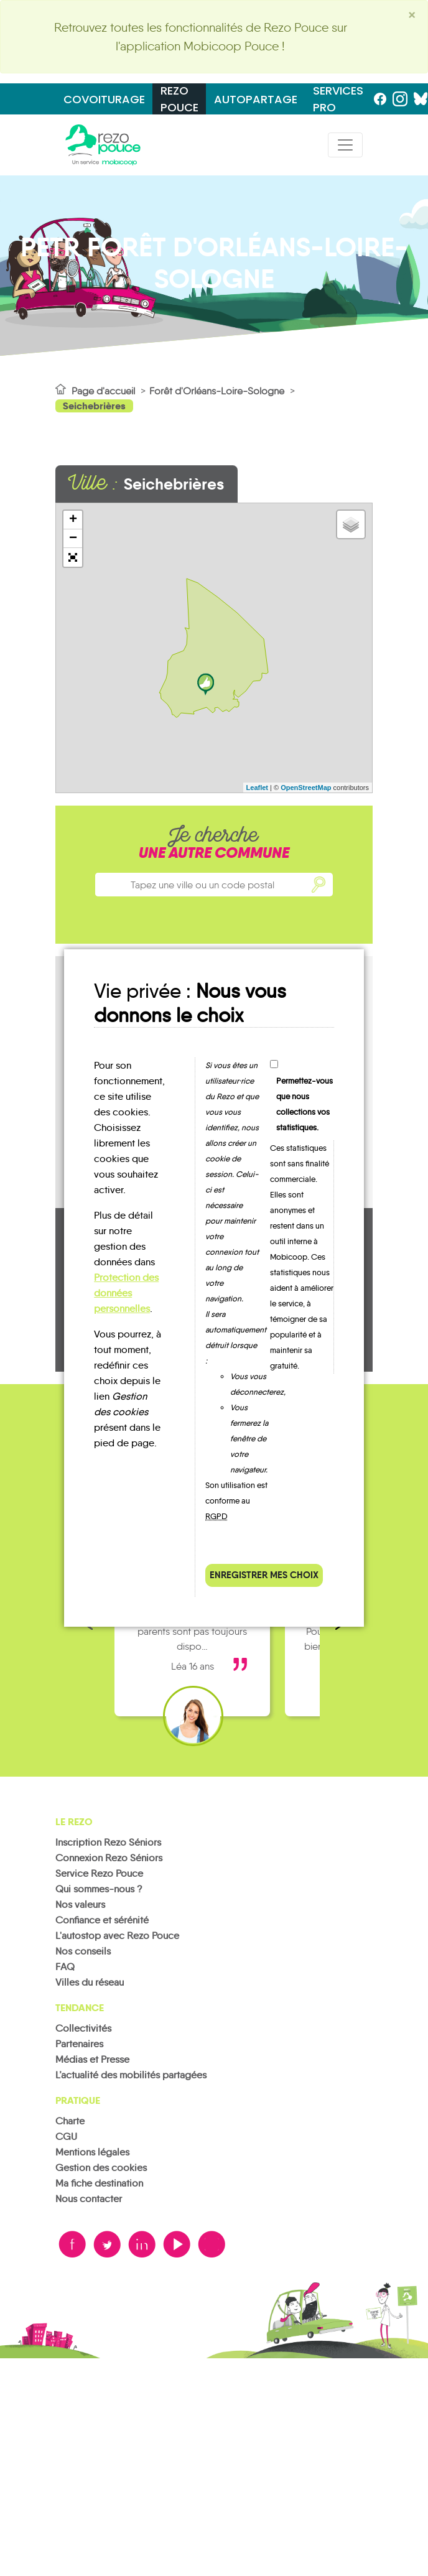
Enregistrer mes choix (264, 1575)
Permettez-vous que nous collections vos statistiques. (304, 1104)
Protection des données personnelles (126, 1293)
